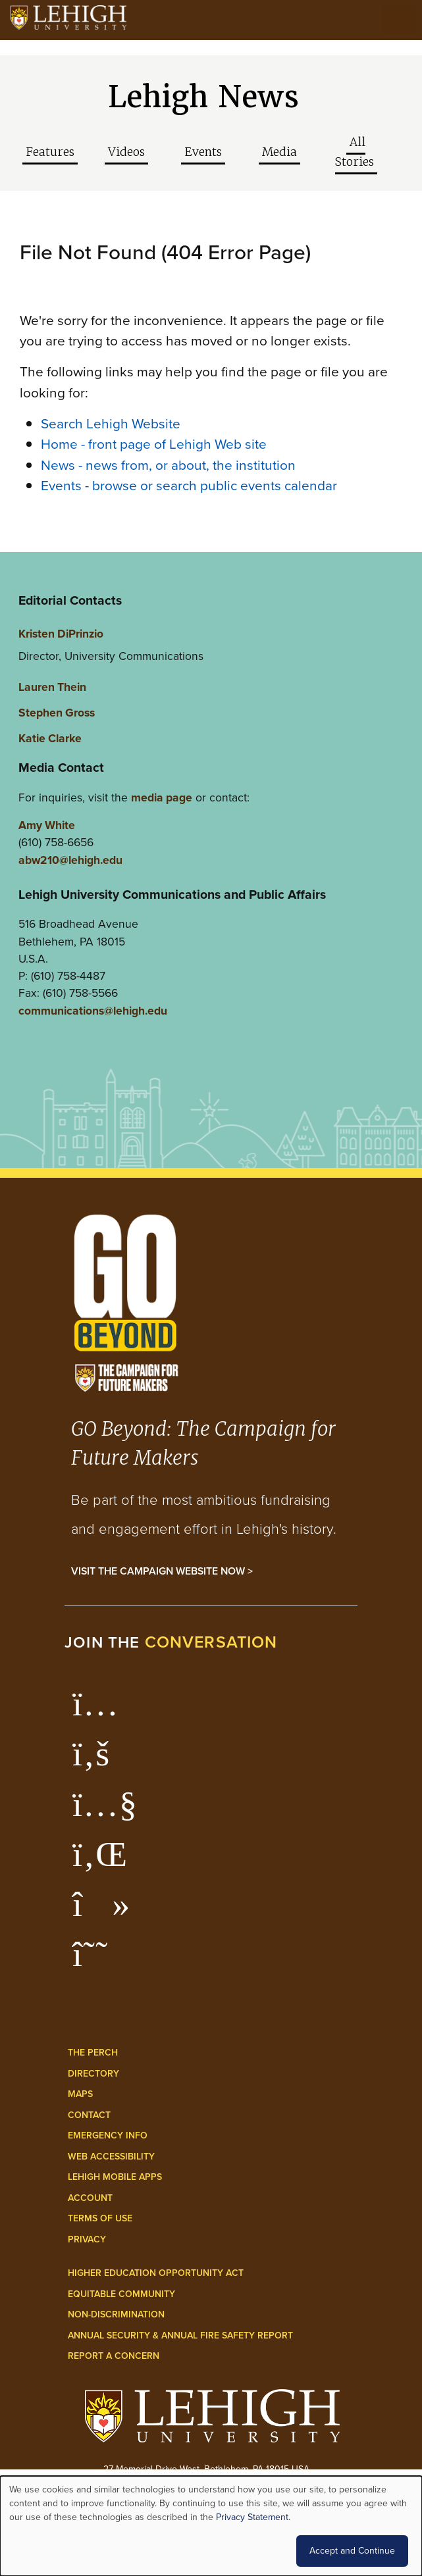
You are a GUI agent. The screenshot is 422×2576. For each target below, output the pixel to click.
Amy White (46, 825)
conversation (211, 1642)
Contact (89, 2115)
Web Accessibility (111, 2156)
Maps (80, 2094)
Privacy (87, 2239)
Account (90, 2198)
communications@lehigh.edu (92, 1010)
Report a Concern (113, 2356)
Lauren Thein (52, 686)
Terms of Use (100, 2218)
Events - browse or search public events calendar (189, 485)
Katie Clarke (50, 738)
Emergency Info (107, 2135)
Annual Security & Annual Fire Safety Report (180, 2335)
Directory (93, 2074)
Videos (126, 152)
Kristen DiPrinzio (60, 633)
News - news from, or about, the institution (168, 465)
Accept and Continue (352, 2551)
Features (50, 152)
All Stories (354, 151)
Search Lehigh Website (110, 423)
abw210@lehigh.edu (70, 860)
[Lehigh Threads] (97, 1961)
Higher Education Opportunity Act (156, 2273)
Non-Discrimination (116, 2314)
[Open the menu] (398, 19)
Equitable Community (121, 2294)
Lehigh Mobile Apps (115, 2177)
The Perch (93, 2052)
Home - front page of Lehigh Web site (154, 444)
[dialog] (211, 2526)
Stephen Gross (56, 712)
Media (279, 152)
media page (161, 797)
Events (203, 152)
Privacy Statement (252, 2517)
